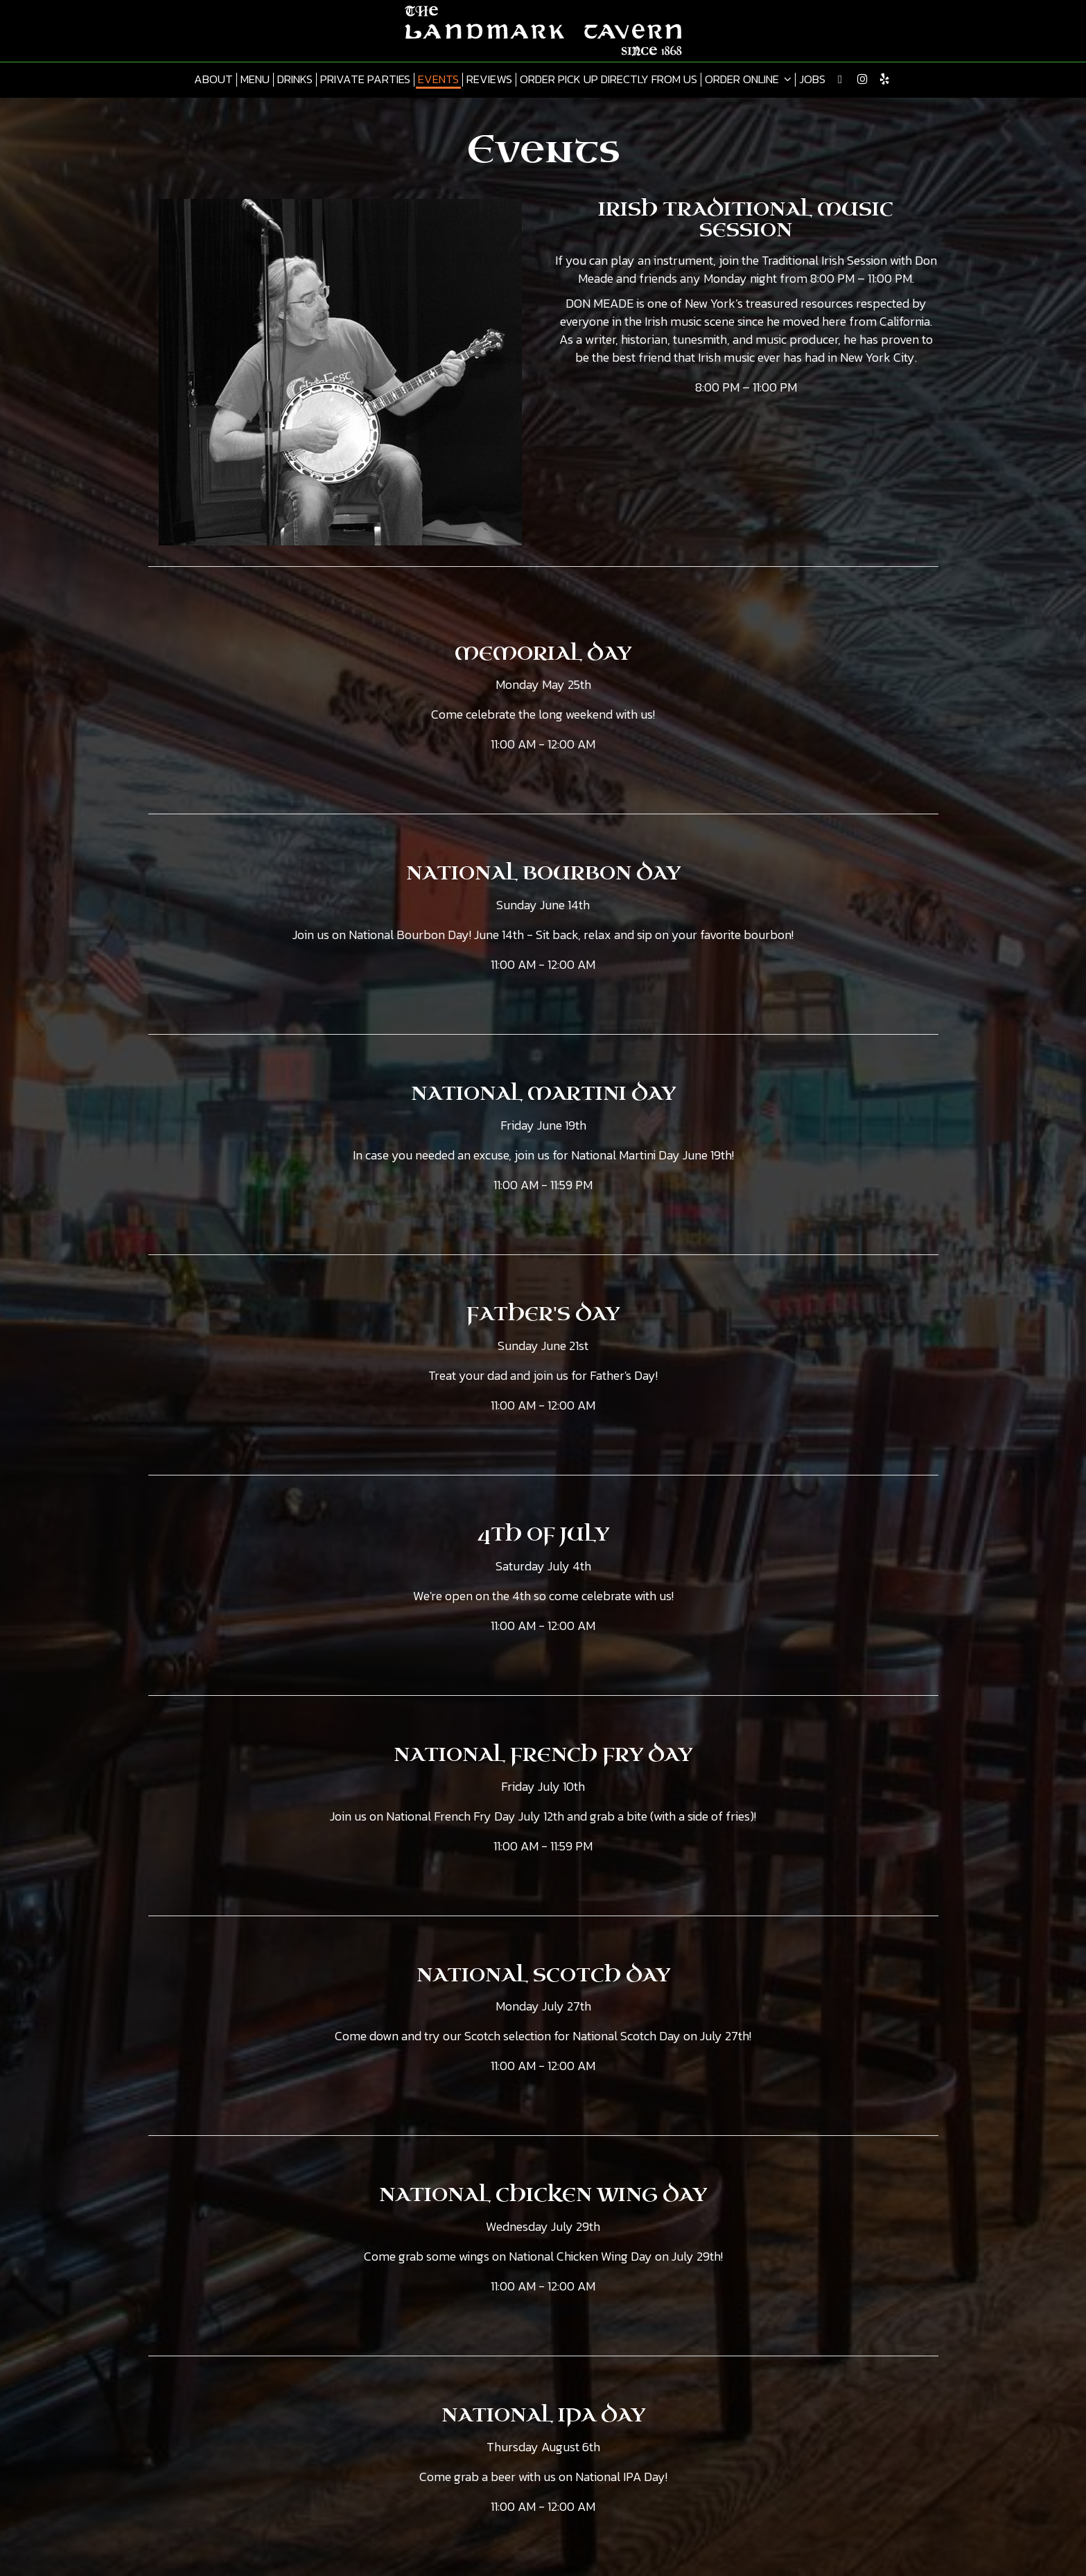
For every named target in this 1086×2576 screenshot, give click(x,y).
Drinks (295, 80)
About (213, 80)
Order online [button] (748, 80)
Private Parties (365, 80)
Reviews (489, 80)
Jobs (812, 80)
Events (438, 80)
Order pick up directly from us (608, 80)
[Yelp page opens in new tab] (884, 79)
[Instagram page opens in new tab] (862, 79)
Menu (255, 80)
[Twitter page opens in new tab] (840, 79)
